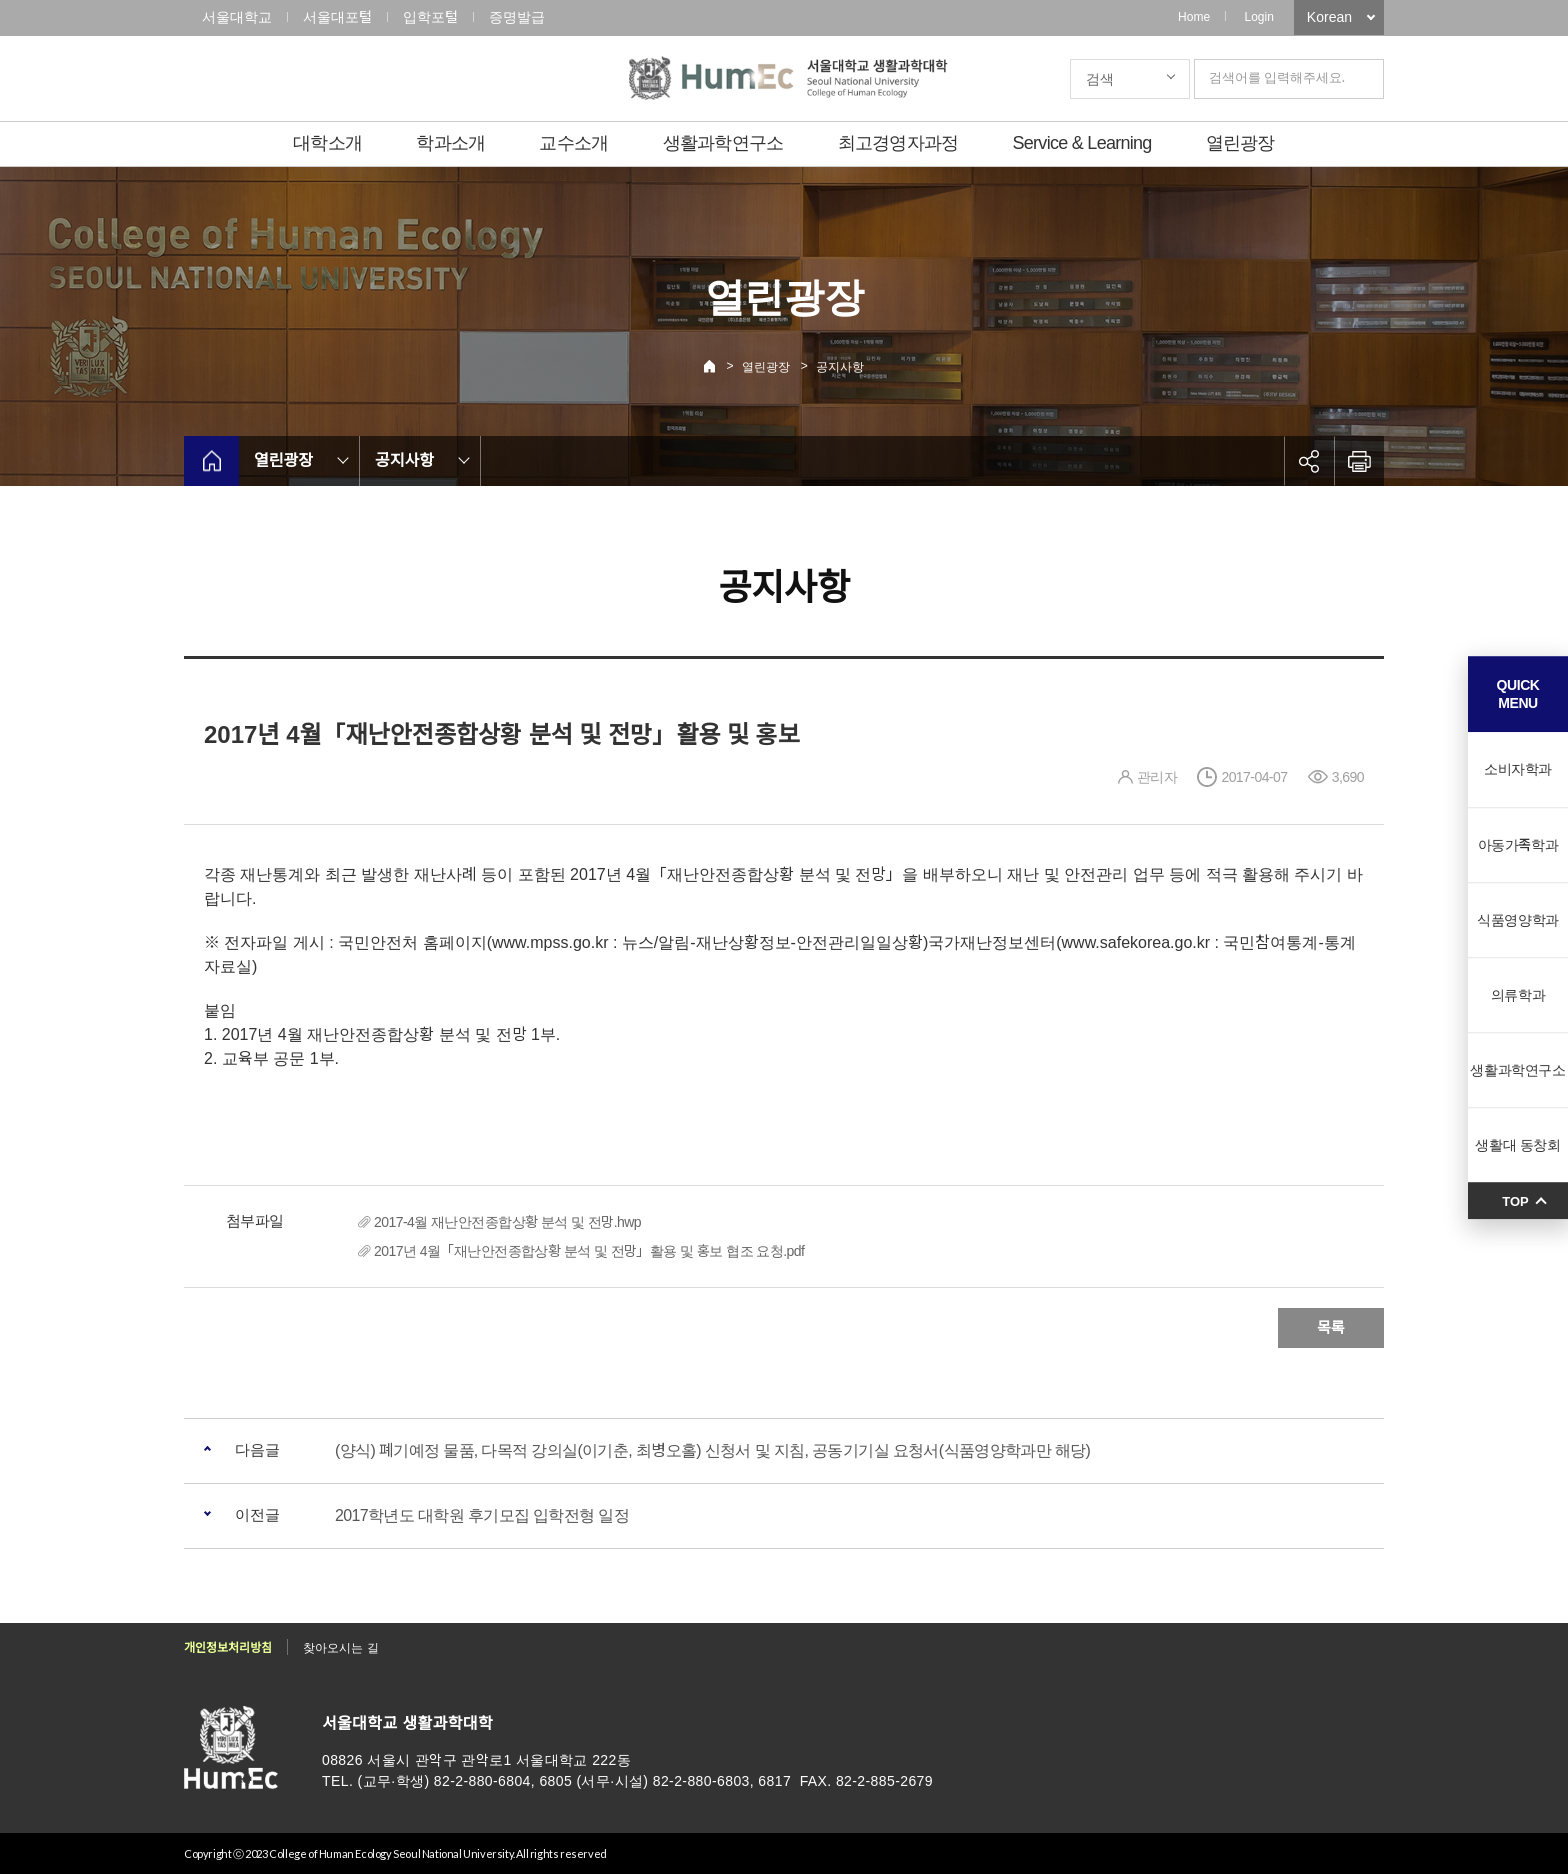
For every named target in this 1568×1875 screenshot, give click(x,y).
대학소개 (327, 143)
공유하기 (1309, 461)
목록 (1331, 1327)
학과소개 (450, 143)
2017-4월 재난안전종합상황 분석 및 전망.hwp (507, 1222)
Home (1194, 17)
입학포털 (430, 17)
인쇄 (1359, 461)
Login (1258, 17)
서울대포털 (337, 17)
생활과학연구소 (723, 143)
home (211, 461)
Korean (1329, 17)
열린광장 (1240, 143)
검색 (1100, 79)
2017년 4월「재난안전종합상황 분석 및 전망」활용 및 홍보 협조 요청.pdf (589, 1251)
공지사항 (840, 367)
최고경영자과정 (898, 143)
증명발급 (517, 17)
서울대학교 (237, 17)
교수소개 (573, 143)
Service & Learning (1082, 143)
